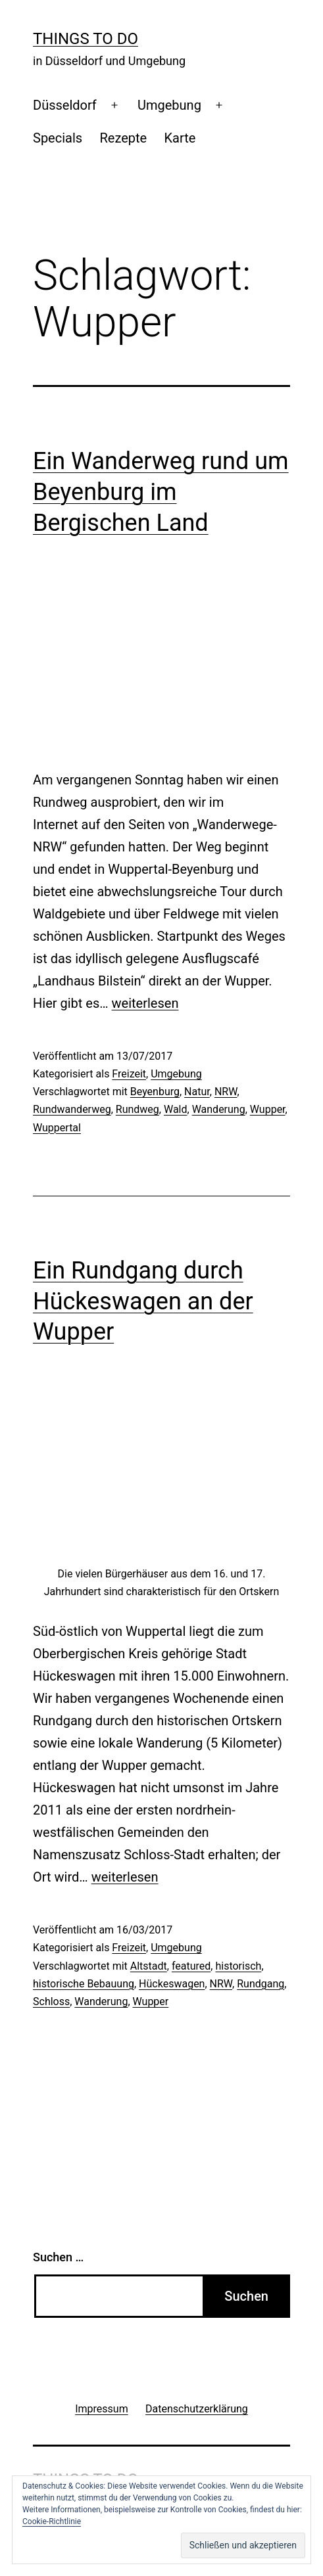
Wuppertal (57, 1127)
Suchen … (58, 2257)
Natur (197, 1091)
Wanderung (218, 1109)
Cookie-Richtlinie (51, 2521)
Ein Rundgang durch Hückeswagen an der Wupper (143, 1301)
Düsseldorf (65, 105)
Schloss (51, 2001)
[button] (243, 2545)
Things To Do (85, 39)
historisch (238, 1966)
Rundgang (260, 1983)
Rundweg (137, 1109)
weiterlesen (145, 1003)
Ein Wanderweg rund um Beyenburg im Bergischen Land (161, 492)
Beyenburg (155, 1091)
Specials (57, 138)
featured (191, 1966)
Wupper (268, 1109)
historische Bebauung (83, 1983)
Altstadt (148, 1966)
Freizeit (129, 1074)
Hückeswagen (172, 1983)
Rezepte (123, 138)
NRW (225, 1091)
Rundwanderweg (72, 1109)
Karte (180, 138)
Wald (175, 1109)
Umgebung (169, 105)
